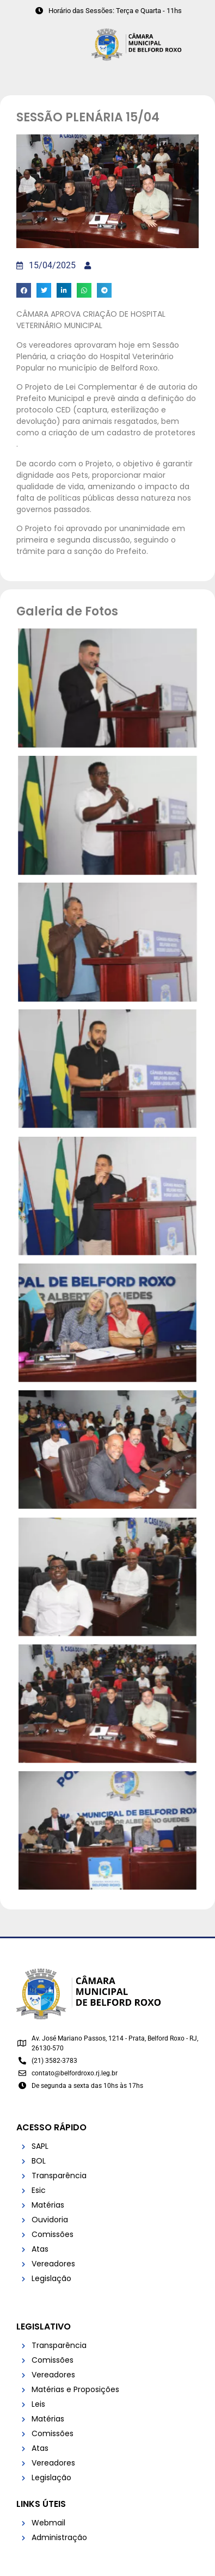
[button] (23, 290)
